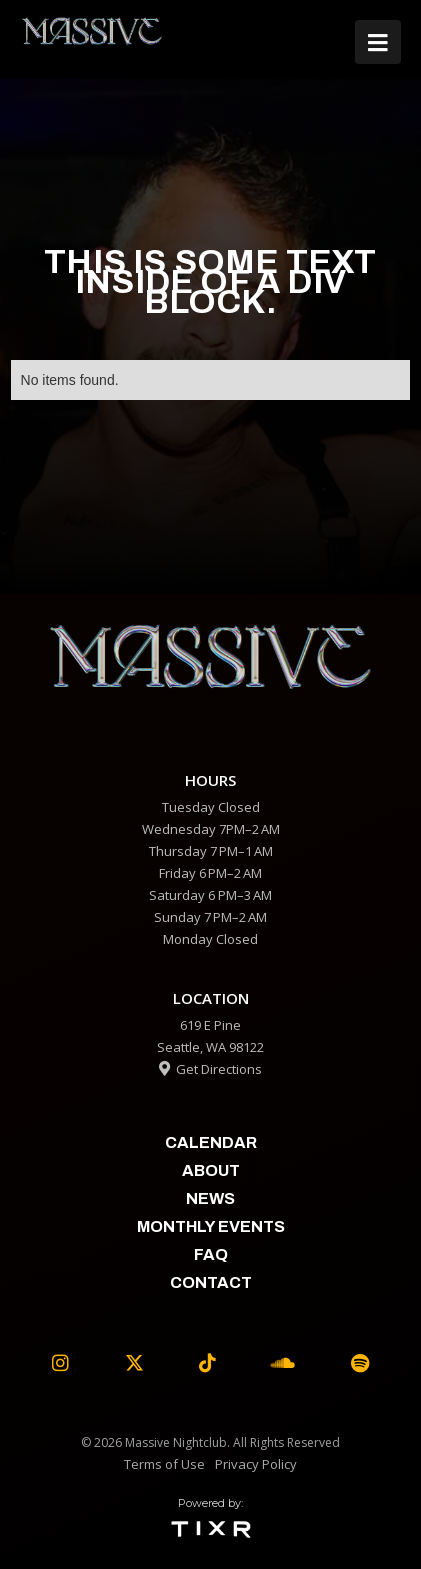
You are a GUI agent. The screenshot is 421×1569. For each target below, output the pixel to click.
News (210, 1198)
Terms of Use (164, 1464)
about (211, 1170)
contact (211, 1282)
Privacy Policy (256, 1464)
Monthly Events (211, 1226)
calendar (211, 1142)
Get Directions (210, 1069)
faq (211, 1254)
